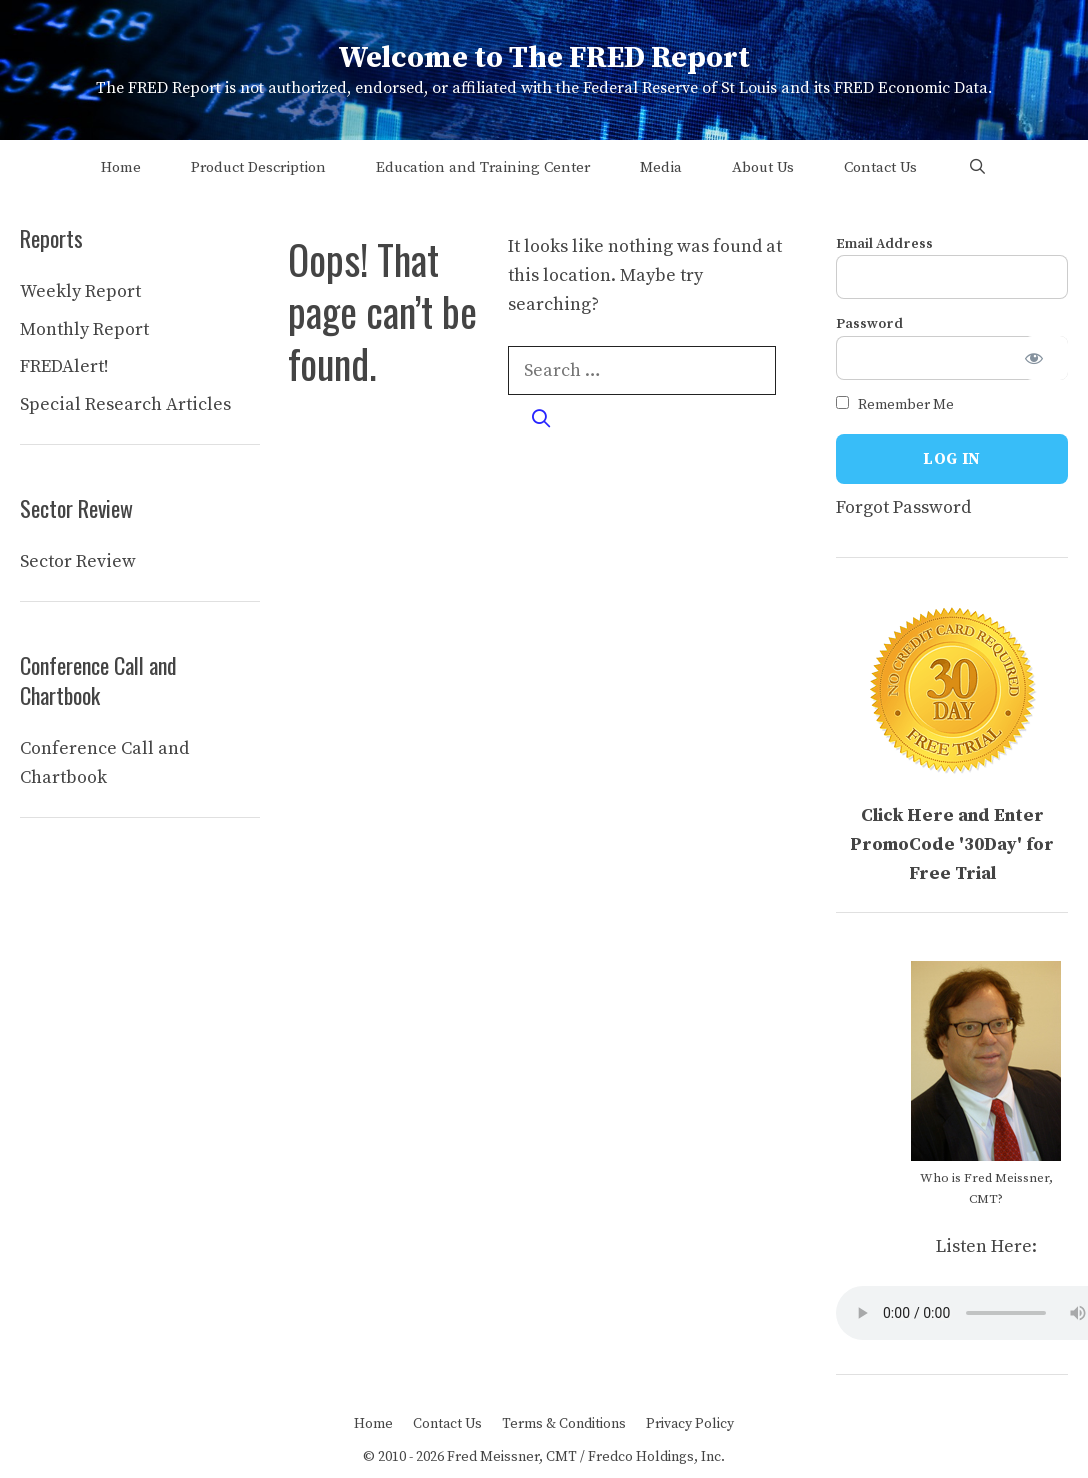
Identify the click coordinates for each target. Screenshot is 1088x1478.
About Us (763, 167)
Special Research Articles (125, 404)
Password (869, 324)
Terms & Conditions (564, 1424)
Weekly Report (80, 291)
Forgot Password (903, 507)
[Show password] (1046, 358)
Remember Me (895, 405)
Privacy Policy (690, 1424)
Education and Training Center (483, 167)
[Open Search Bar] (976, 167)
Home (121, 167)
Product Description (258, 167)
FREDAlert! (64, 366)
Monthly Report (84, 329)
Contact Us (880, 167)
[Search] (540, 419)
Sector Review (78, 561)
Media (661, 167)
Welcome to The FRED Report (544, 58)
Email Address (884, 244)
